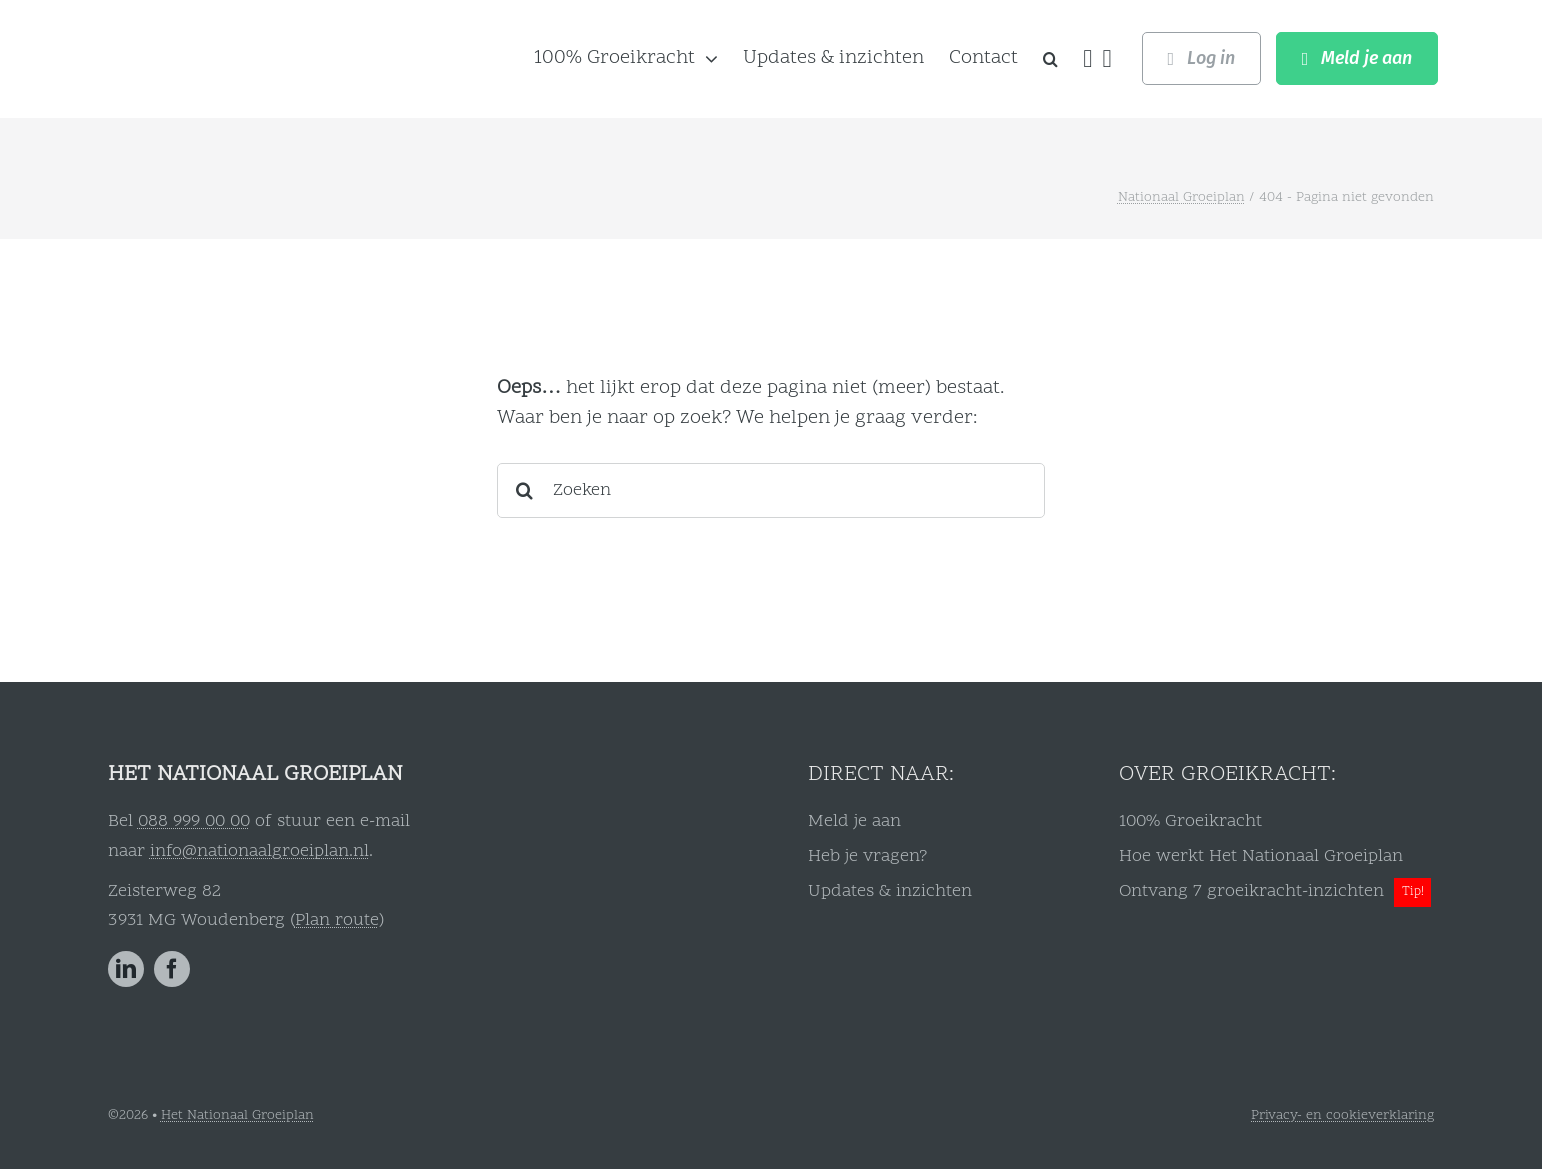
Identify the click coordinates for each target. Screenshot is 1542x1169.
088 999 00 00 (194, 821)
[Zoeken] (771, 490)
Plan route (337, 920)
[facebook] (172, 969)
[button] (1050, 59)
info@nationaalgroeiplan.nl (259, 851)
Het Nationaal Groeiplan (237, 1115)
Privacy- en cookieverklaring (1342, 1115)
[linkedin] (126, 969)
